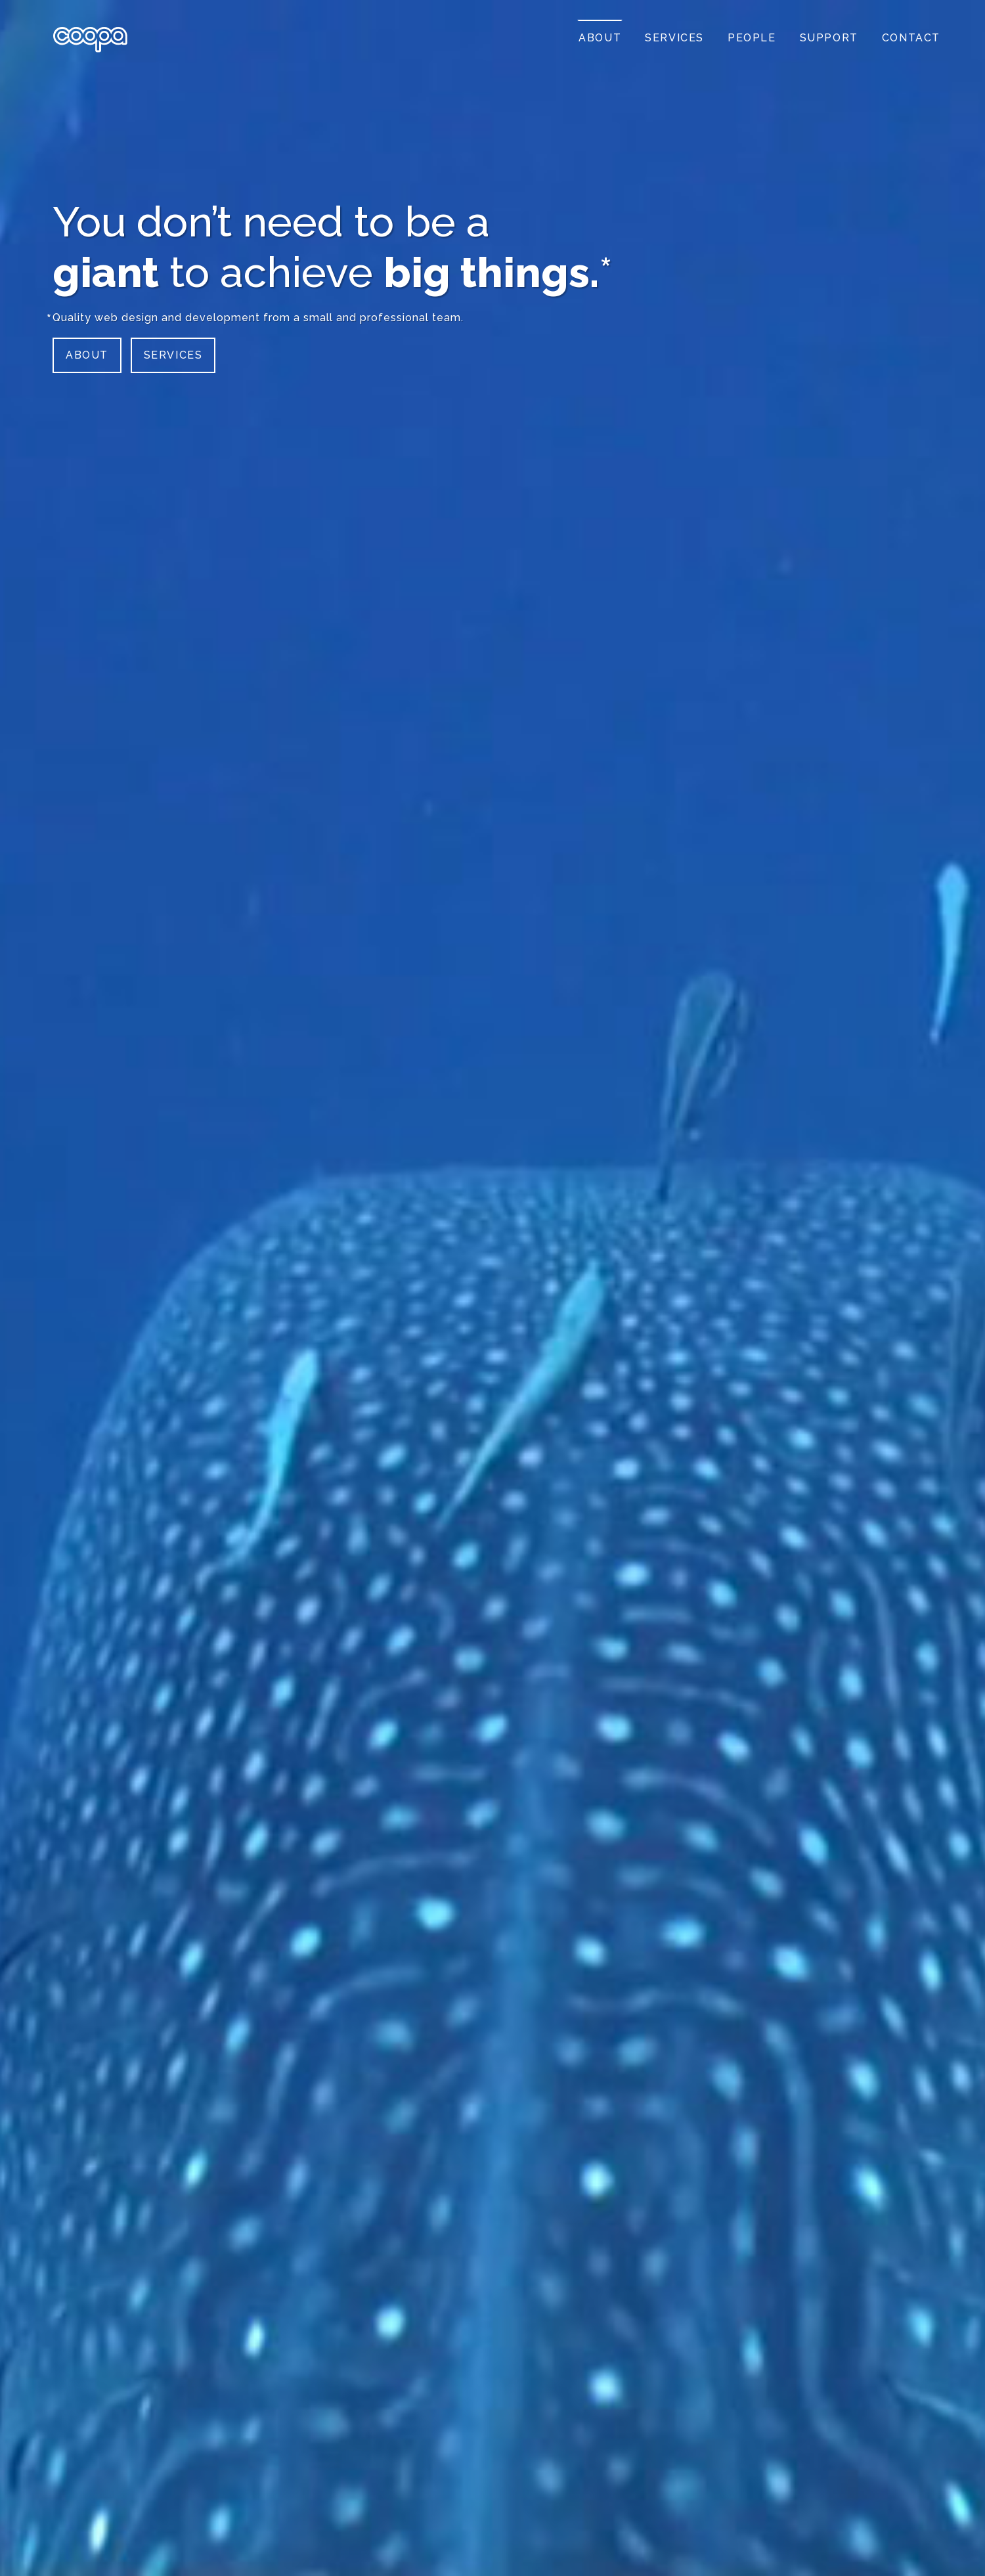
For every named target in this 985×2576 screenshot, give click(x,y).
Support (829, 38)
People (752, 38)
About (87, 355)
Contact (911, 38)
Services (173, 355)
